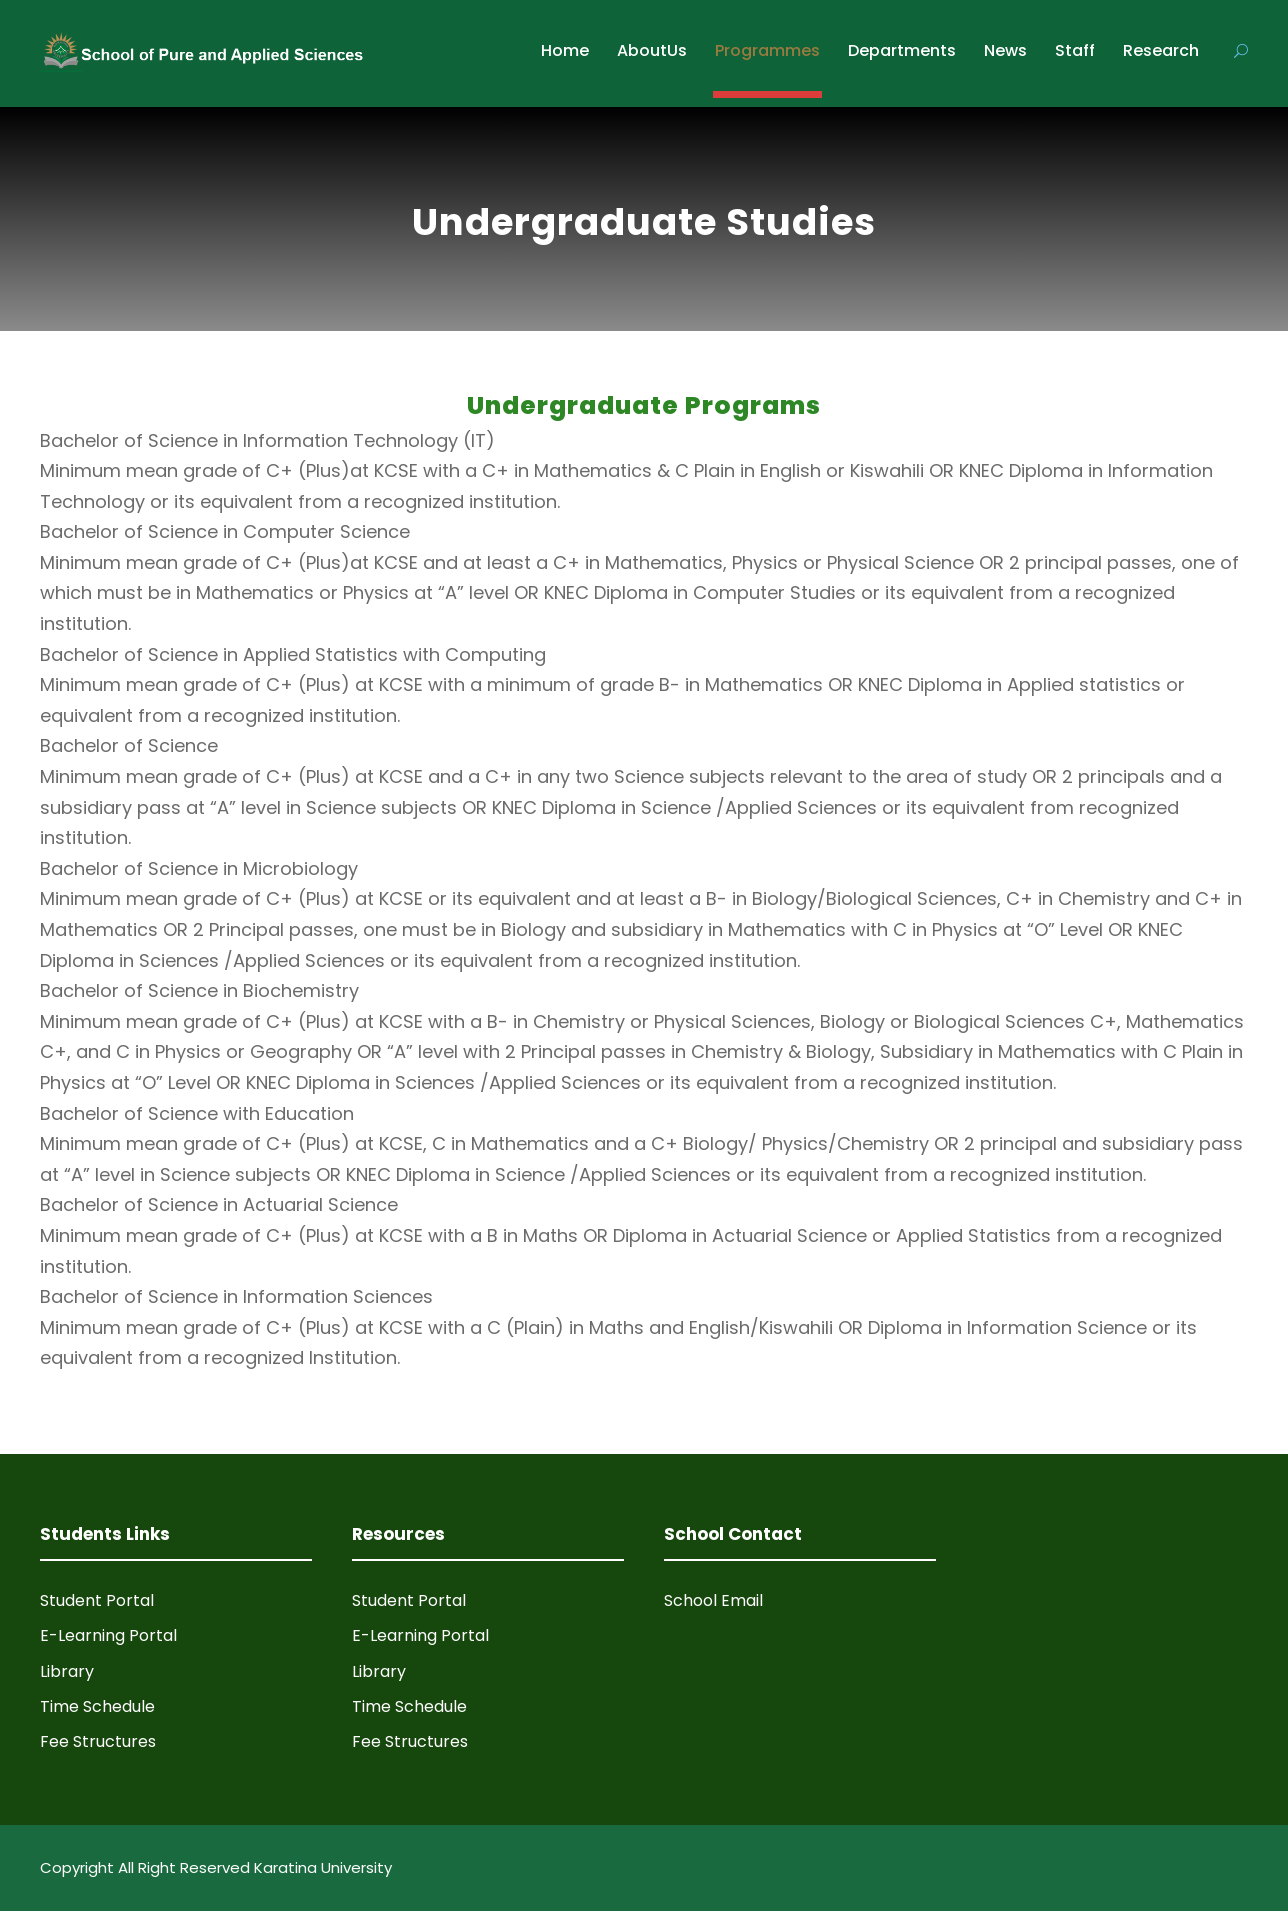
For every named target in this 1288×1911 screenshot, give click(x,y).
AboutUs (652, 50)
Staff (1075, 50)
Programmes (767, 50)
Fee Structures (98, 1741)
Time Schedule (97, 1706)
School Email (713, 1600)
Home (565, 50)
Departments (902, 50)
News (1005, 50)
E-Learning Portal (108, 1635)
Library (67, 1671)
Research (1161, 50)
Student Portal (97, 1600)
